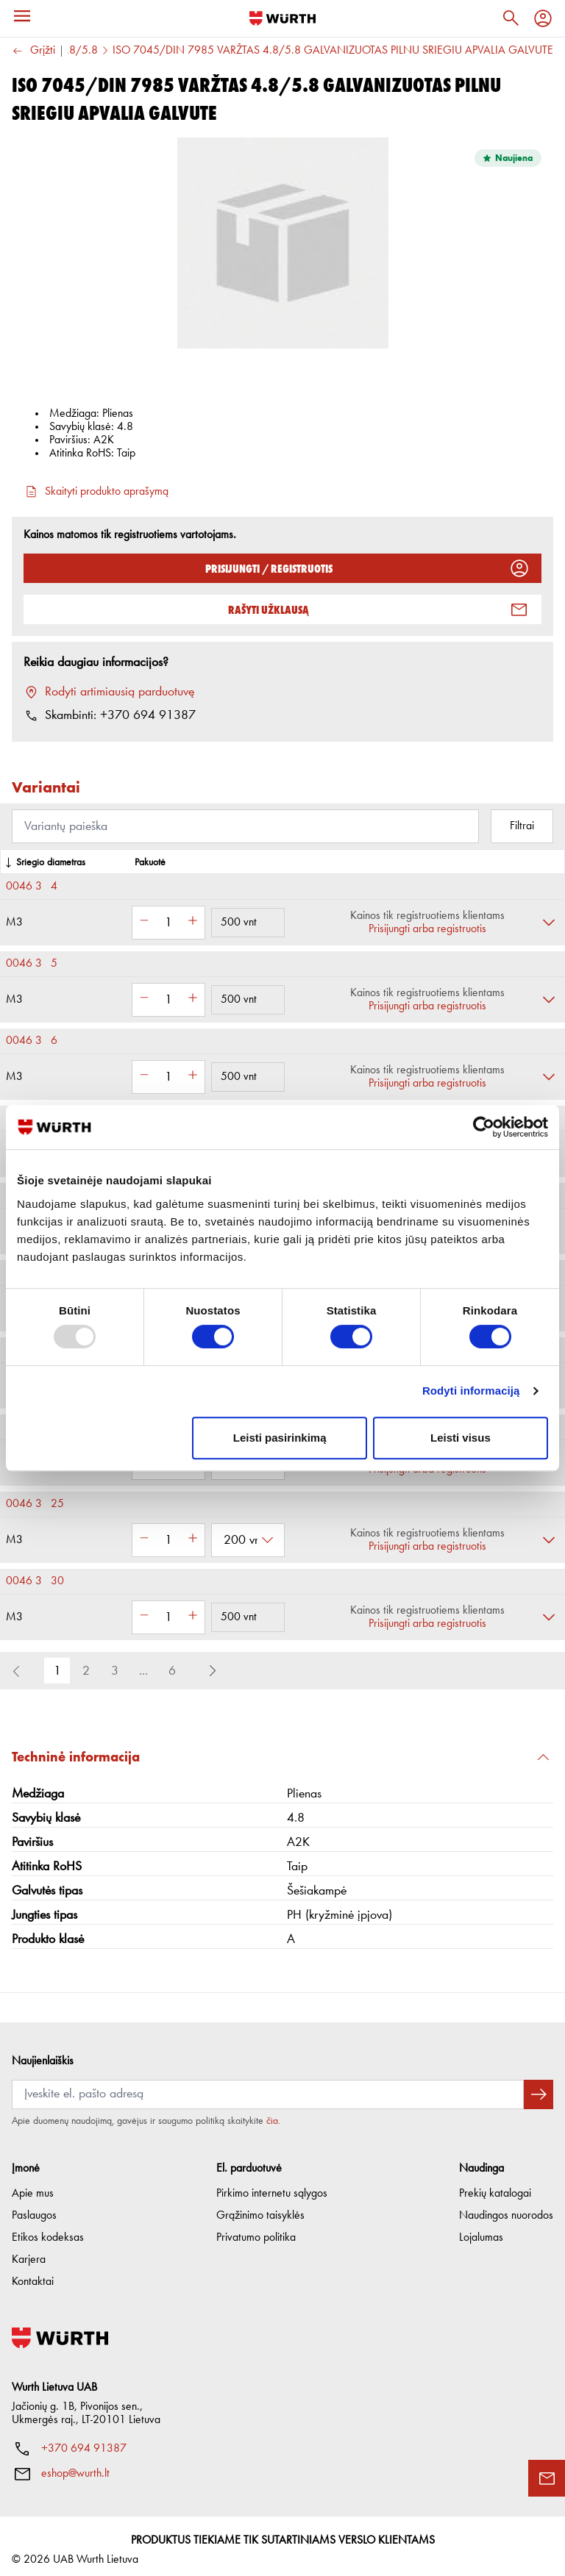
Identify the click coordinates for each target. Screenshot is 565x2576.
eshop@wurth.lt (75, 2466)
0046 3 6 (31, 1041)
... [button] (143, 1671)
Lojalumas (481, 2230)
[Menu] (22, 16)
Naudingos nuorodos (506, 2208)
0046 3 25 (35, 1504)
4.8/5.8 (79, 51)
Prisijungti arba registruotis (427, 929)
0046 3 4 (31, 886)
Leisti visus (460, 1437)
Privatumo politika (256, 2230)
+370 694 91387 (84, 2441)
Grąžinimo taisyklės (260, 2208)
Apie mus (33, 2186)
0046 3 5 (31, 964)
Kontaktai (33, 2274)
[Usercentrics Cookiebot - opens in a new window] (483, 1127)
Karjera (29, 2252)
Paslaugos (34, 2208)
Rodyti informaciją (471, 1390)
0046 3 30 (35, 1581)
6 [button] (172, 1671)
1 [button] (57, 1671)
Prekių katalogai (495, 2186)
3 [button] (114, 1671)
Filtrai (522, 826)
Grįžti (33, 51)
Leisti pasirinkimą (280, 1437)
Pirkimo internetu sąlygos (271, 2186)
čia (272, 2113)
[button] (212, 1671)
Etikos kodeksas (48, 2230)
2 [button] (86, 1671)
